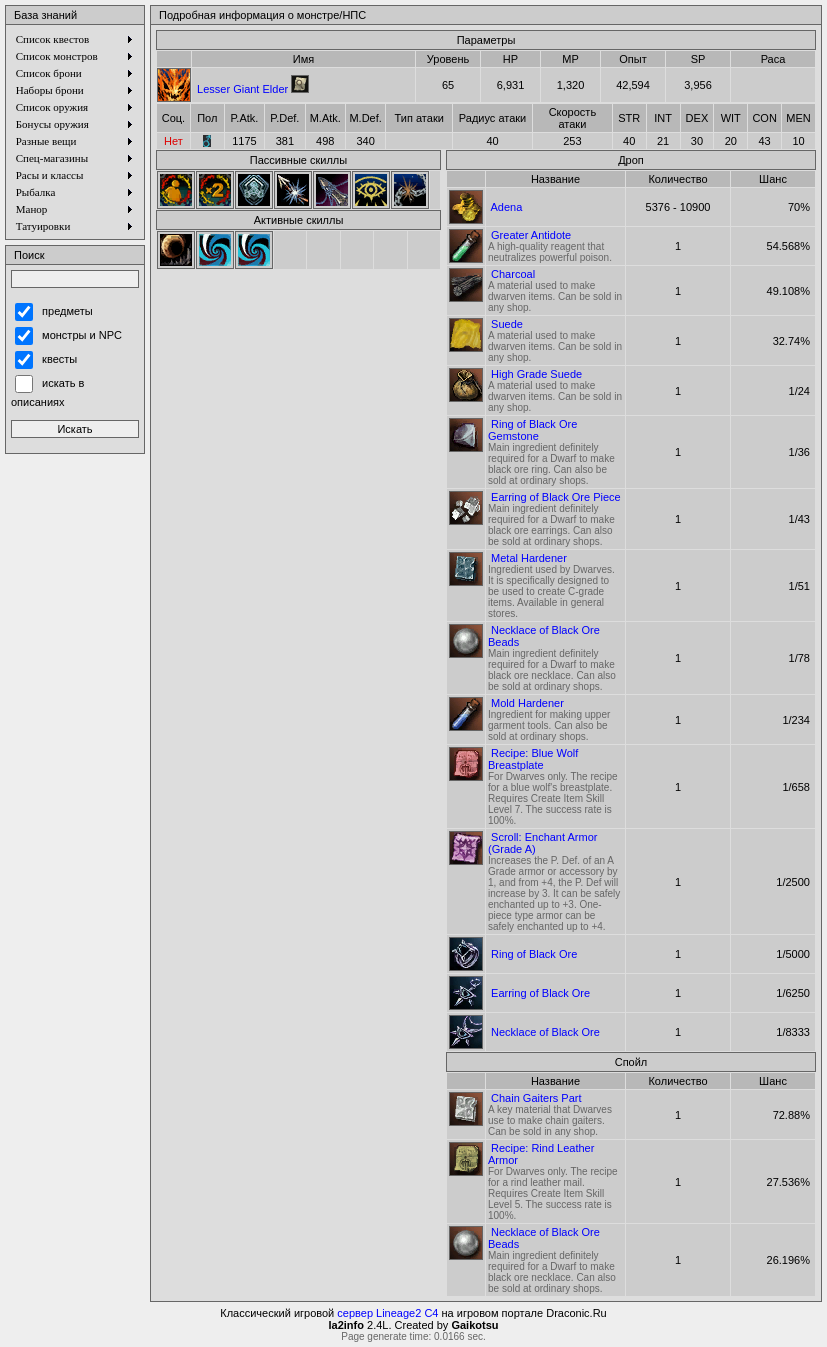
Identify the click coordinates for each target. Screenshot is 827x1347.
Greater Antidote (531, 235)
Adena (506, 207)
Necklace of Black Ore (545, 1032)
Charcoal (513, 274)
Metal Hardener (529, 558)
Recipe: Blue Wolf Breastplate (533, 759)
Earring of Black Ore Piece (556, 497)
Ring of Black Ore (534, 954)
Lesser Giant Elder (242, 89)
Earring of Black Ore (540, 993)
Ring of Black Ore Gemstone (532, 430)
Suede (507, 324)
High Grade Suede (536, 374)
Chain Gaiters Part (536, 1098)
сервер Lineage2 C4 (387, 1313)
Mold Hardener (527, 703)
